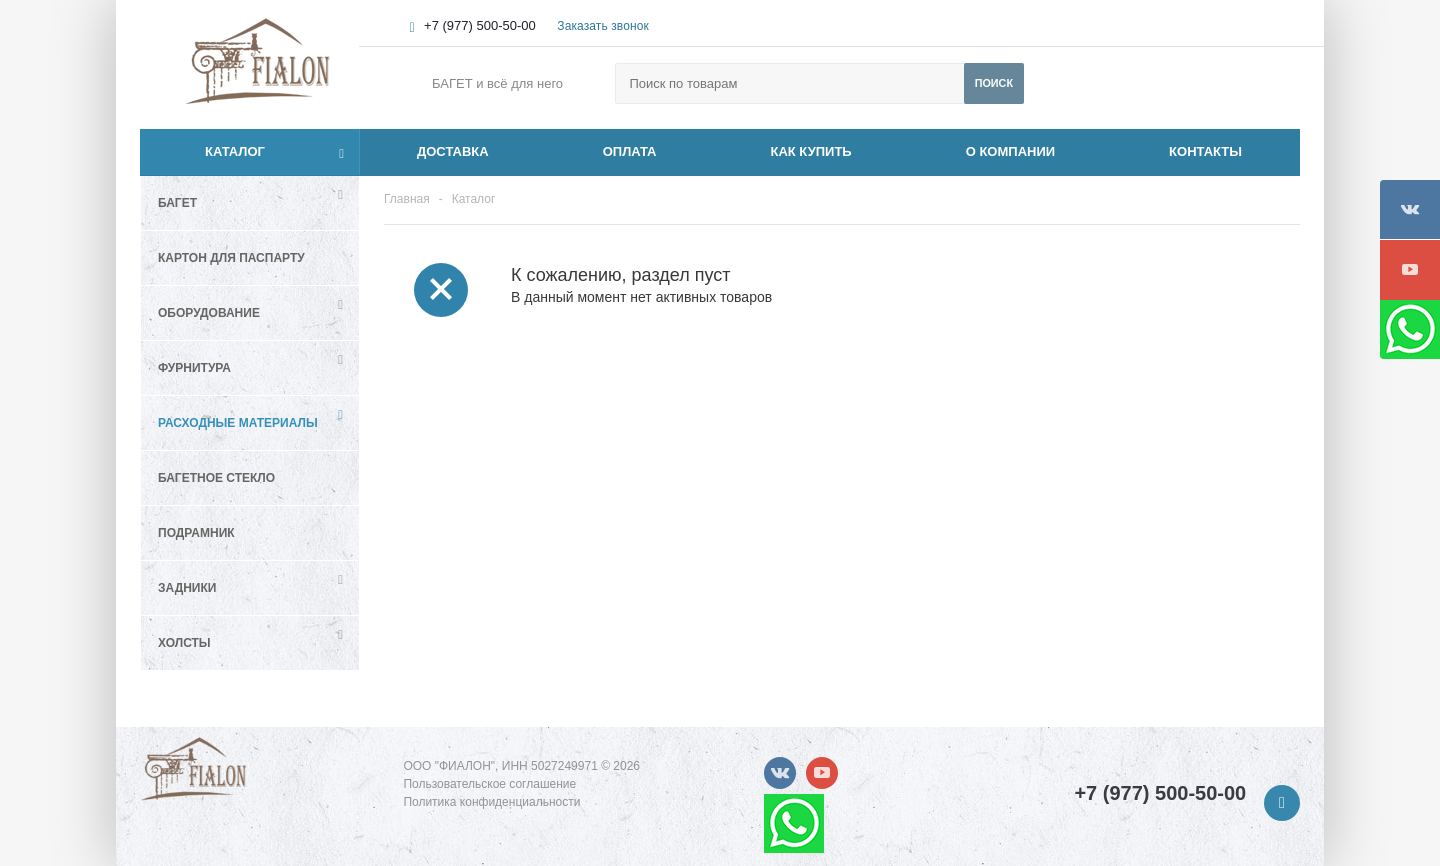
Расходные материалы (238, 423)
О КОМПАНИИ (1010, 151)
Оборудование (209, 313)
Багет (177, 203)
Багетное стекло (216, 478)
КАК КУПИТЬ (811, 151)
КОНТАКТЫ (1205, 151)
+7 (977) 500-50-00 (480, 25)
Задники (187, 588)
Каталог (212, 152)
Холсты (184, 643)
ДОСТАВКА (453, 151)
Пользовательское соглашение (489, 784)
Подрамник (196, 533)
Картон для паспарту (231, 258)
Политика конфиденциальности (491, 802)
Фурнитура (194, 368)
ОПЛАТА (630, 151)
